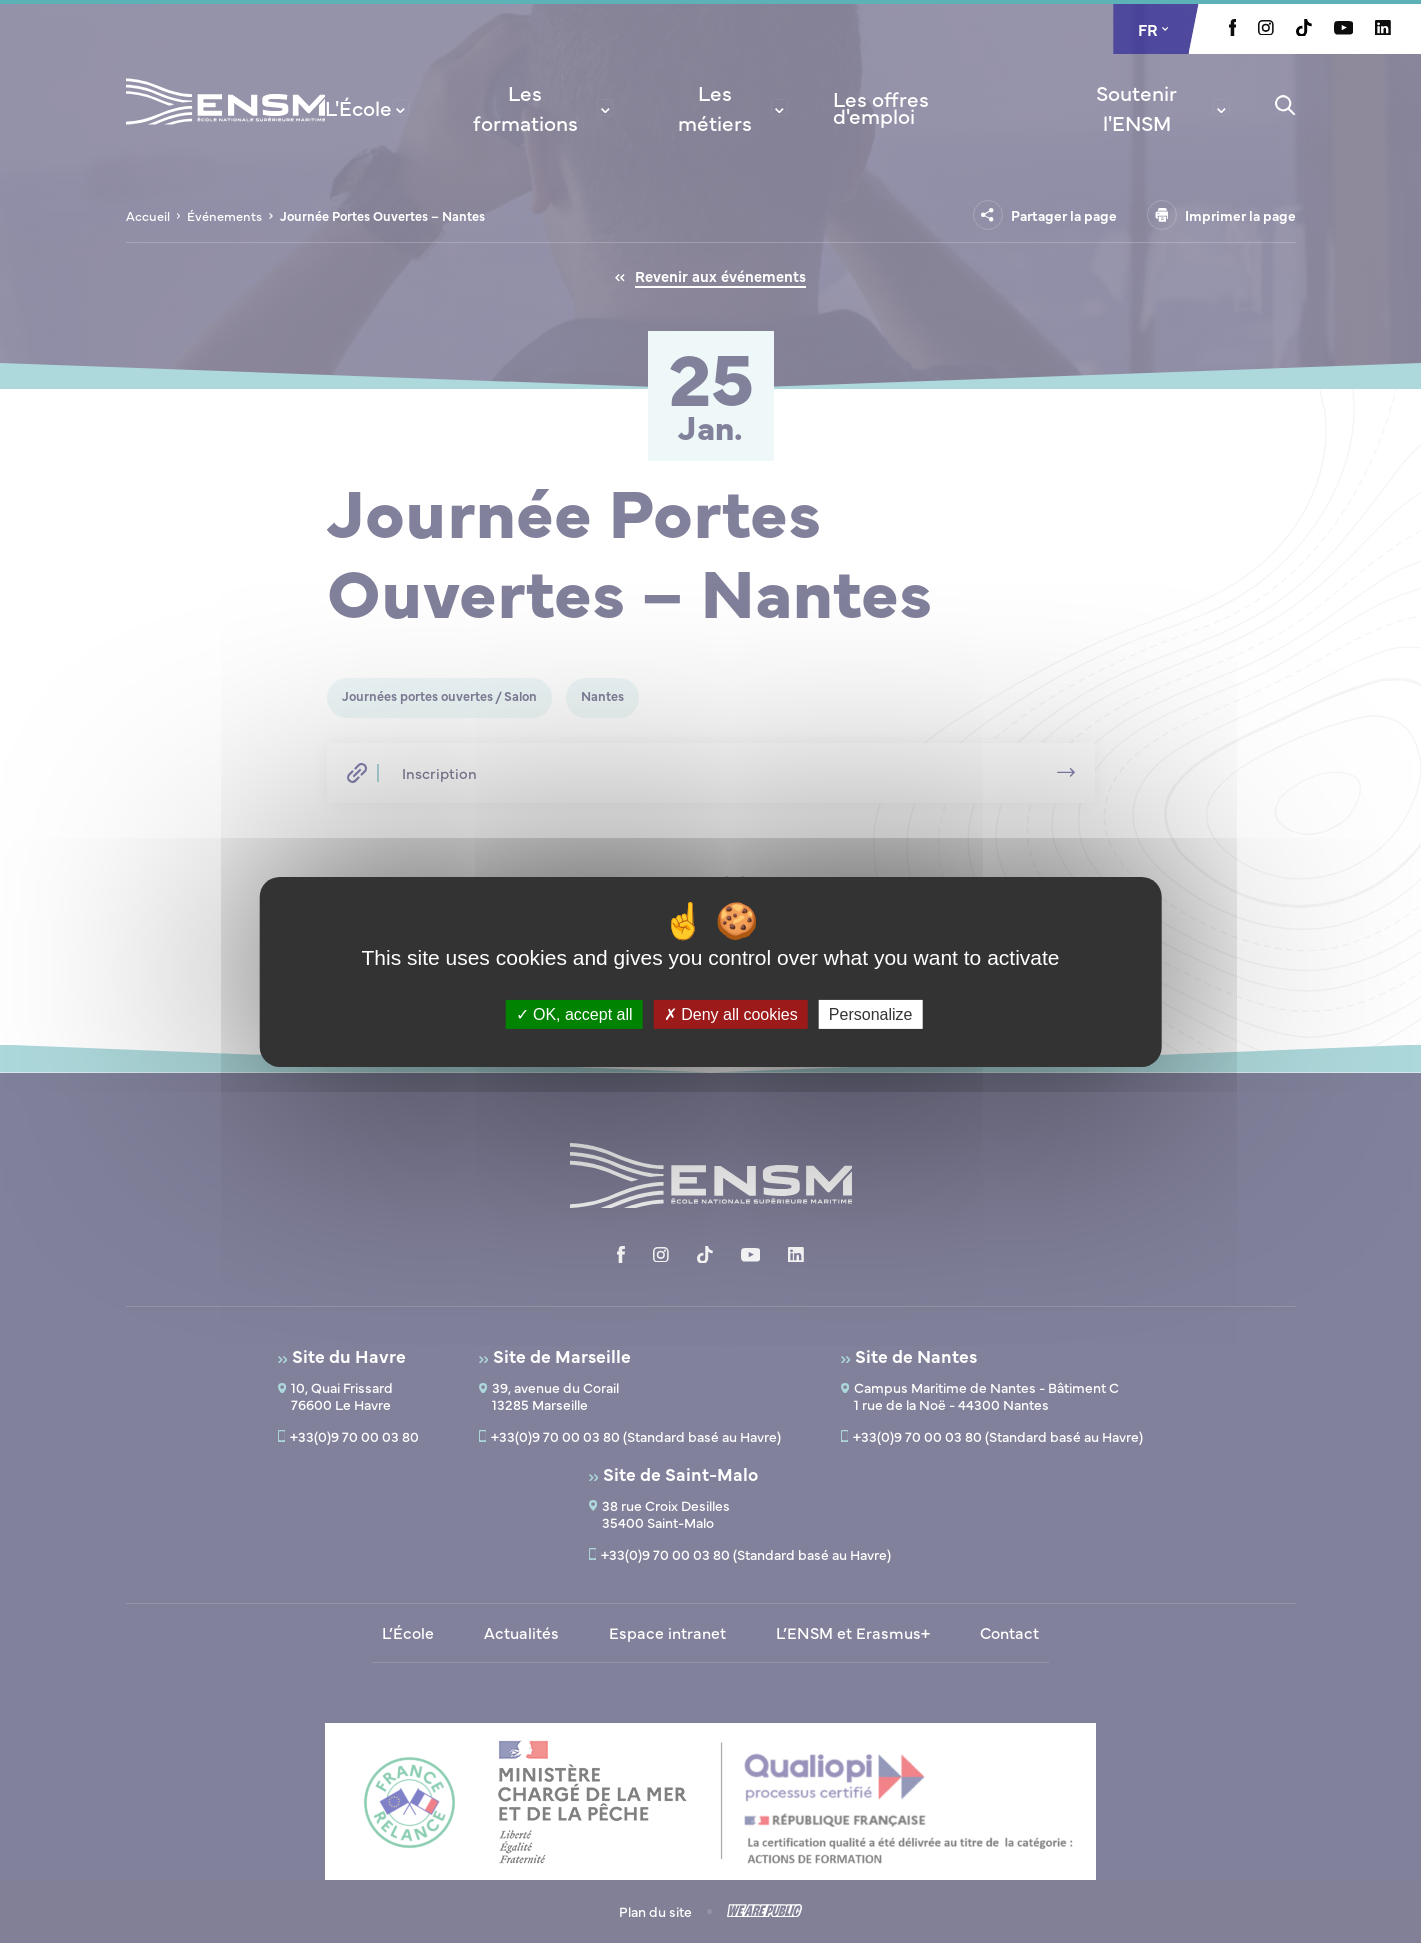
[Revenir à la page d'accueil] (225, 128)
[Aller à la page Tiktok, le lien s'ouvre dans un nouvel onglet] (1304, 30)
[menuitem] (367, 107)
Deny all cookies (731, 1013)
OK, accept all (574, 1013)
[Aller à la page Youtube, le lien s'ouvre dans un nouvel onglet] (1343, 29)
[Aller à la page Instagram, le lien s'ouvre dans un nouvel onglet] (1266, 29)
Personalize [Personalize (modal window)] (871, 1013)
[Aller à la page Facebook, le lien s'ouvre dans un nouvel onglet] (1233, 30)
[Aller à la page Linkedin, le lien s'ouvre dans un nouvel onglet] (1383, 29)
